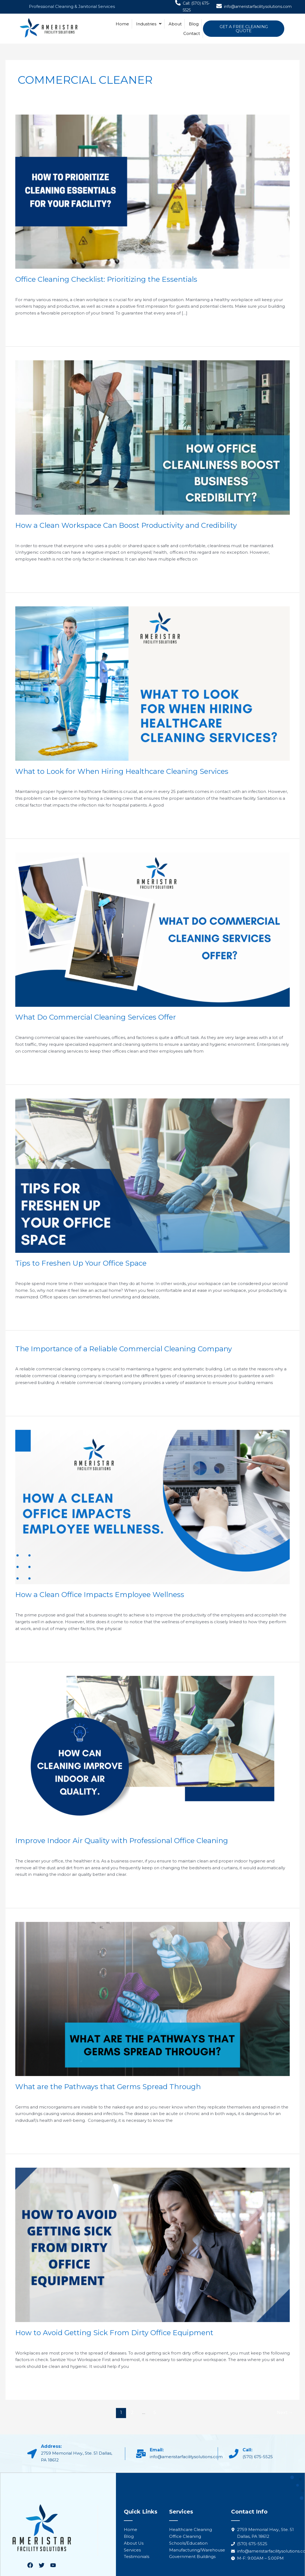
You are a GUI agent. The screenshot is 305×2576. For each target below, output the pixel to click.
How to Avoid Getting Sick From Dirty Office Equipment (115, 2332)
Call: (247, 2449)
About (175, 23)
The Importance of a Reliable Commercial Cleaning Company (123, 1348)
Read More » (28, 325)
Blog (194, 23)
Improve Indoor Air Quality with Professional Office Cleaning (121, 1840)
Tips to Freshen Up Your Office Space (80, 1263)
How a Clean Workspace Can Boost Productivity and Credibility (126, 525)
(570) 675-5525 (258, 2456)
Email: (157, 2449)
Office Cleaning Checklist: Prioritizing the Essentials (106, 279)
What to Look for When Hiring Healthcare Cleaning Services (121, 771)
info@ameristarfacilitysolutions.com (258, 6)
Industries (149, 23)
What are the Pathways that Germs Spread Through (108, 2086)
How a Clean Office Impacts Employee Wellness (99, 1594)
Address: (51, 2446)
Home (122, 23)
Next (285, 2412)
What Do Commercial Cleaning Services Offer (95, 1017)
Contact (191, 33)
